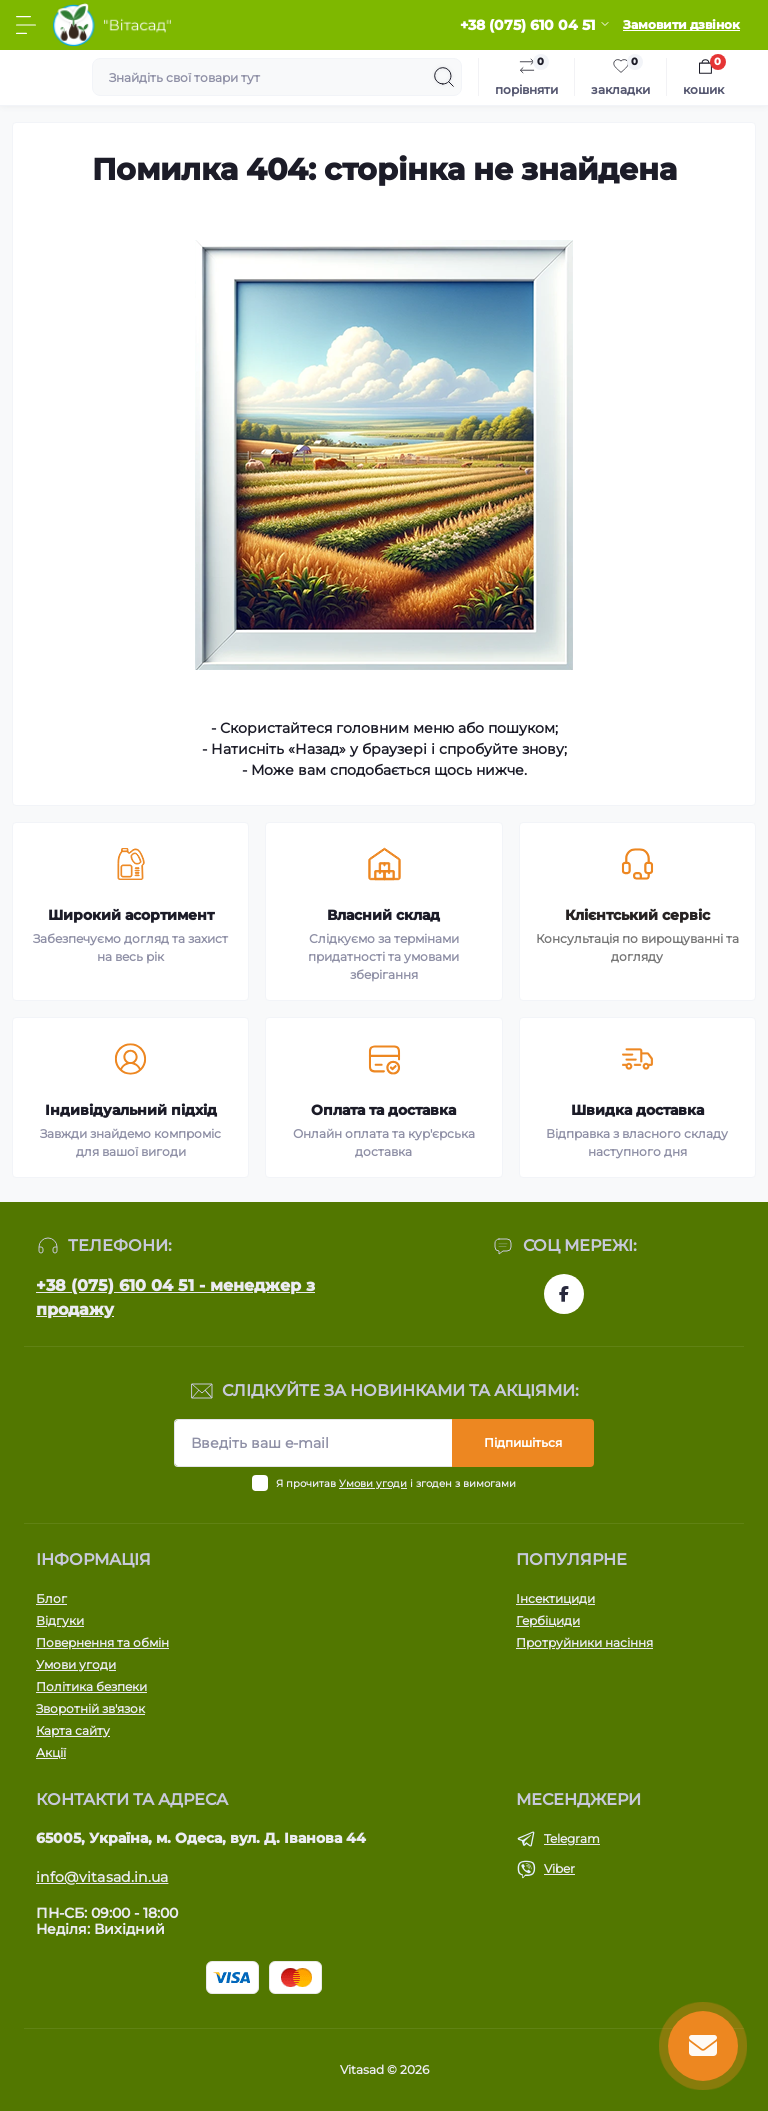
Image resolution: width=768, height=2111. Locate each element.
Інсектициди (555, 1598)
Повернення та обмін (102, 1642)
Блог (51, 1598)
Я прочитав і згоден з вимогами (396, 1483)
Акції (51, 1752)
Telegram (572, 1838)
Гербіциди (548, 1620)
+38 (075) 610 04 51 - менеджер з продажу (175, 1297)
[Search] (444, 77)
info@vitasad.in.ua (102, 1877)
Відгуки (60, 1620)
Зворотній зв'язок (90, 1708)
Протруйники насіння (584, 1642)
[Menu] (26, 25)
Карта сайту (73, 1730)
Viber (559, 1868)
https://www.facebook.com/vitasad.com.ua (564, 1294)
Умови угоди (373, 1483)
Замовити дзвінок (681, 24)
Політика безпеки (91, 1686)
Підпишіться (523, 1442)
